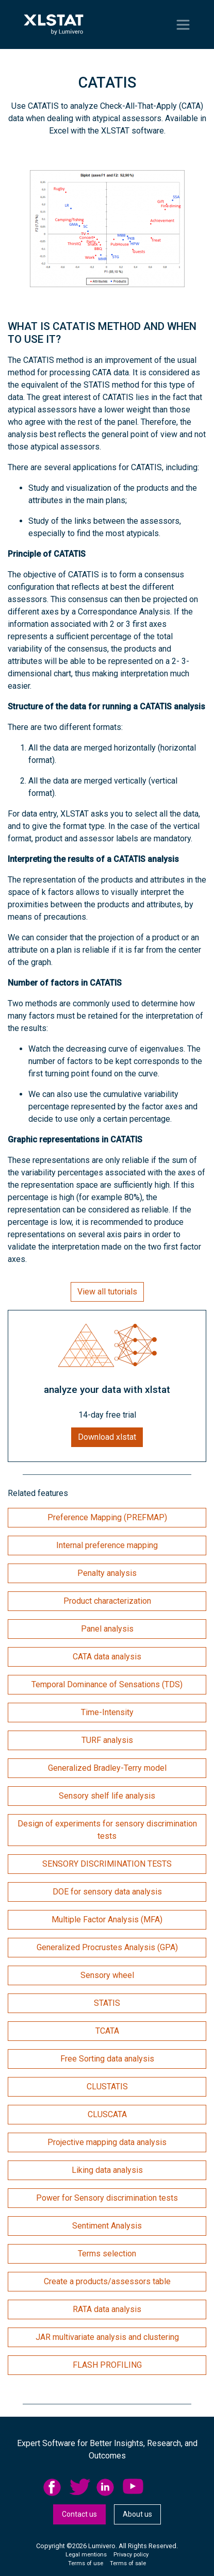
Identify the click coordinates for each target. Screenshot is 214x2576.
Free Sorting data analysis (107, 2059)
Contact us (79, 2514)
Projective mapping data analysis (107, 2142)
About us (137, 2514)
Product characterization (107, 1601)
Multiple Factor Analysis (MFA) (107, 1919)
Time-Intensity (107, 1712)
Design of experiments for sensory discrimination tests (107, 1830)
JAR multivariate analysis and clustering (107, 2337)
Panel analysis (107, 1629)
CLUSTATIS (107, 2086)
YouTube (133, 2487)
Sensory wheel (107, 1975)
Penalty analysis (107, 1573)
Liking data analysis (107, 2170)
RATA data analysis (107, 2309)
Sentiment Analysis (107, 2226)
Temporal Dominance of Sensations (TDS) (107, 1684)
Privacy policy (131, 2554)
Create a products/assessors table (107, 2281)
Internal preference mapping (107, 1545)
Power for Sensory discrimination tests (107, 2198)
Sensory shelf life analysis (107, 1796)
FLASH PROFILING (107, 2365)
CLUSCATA (107, 2114)
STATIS (107, 2003)
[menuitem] (56, 2487)
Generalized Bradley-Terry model (107, 1768)
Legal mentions (86, 2554)
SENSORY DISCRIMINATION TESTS (107, 1864)
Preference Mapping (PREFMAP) (107, 1517)
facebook (53, 2487)
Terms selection (107, 2253)
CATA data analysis (107, 1656)
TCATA (107, 2031)
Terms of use (85, 2563)
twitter (80, 2487)
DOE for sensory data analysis (107, 1892)
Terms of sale (128, 2563)
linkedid (106, 2487)
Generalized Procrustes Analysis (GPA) (107, 1947)
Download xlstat (107, 1437)
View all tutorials (107, 1292)
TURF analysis (107, 1740)
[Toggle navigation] (183, 24)
